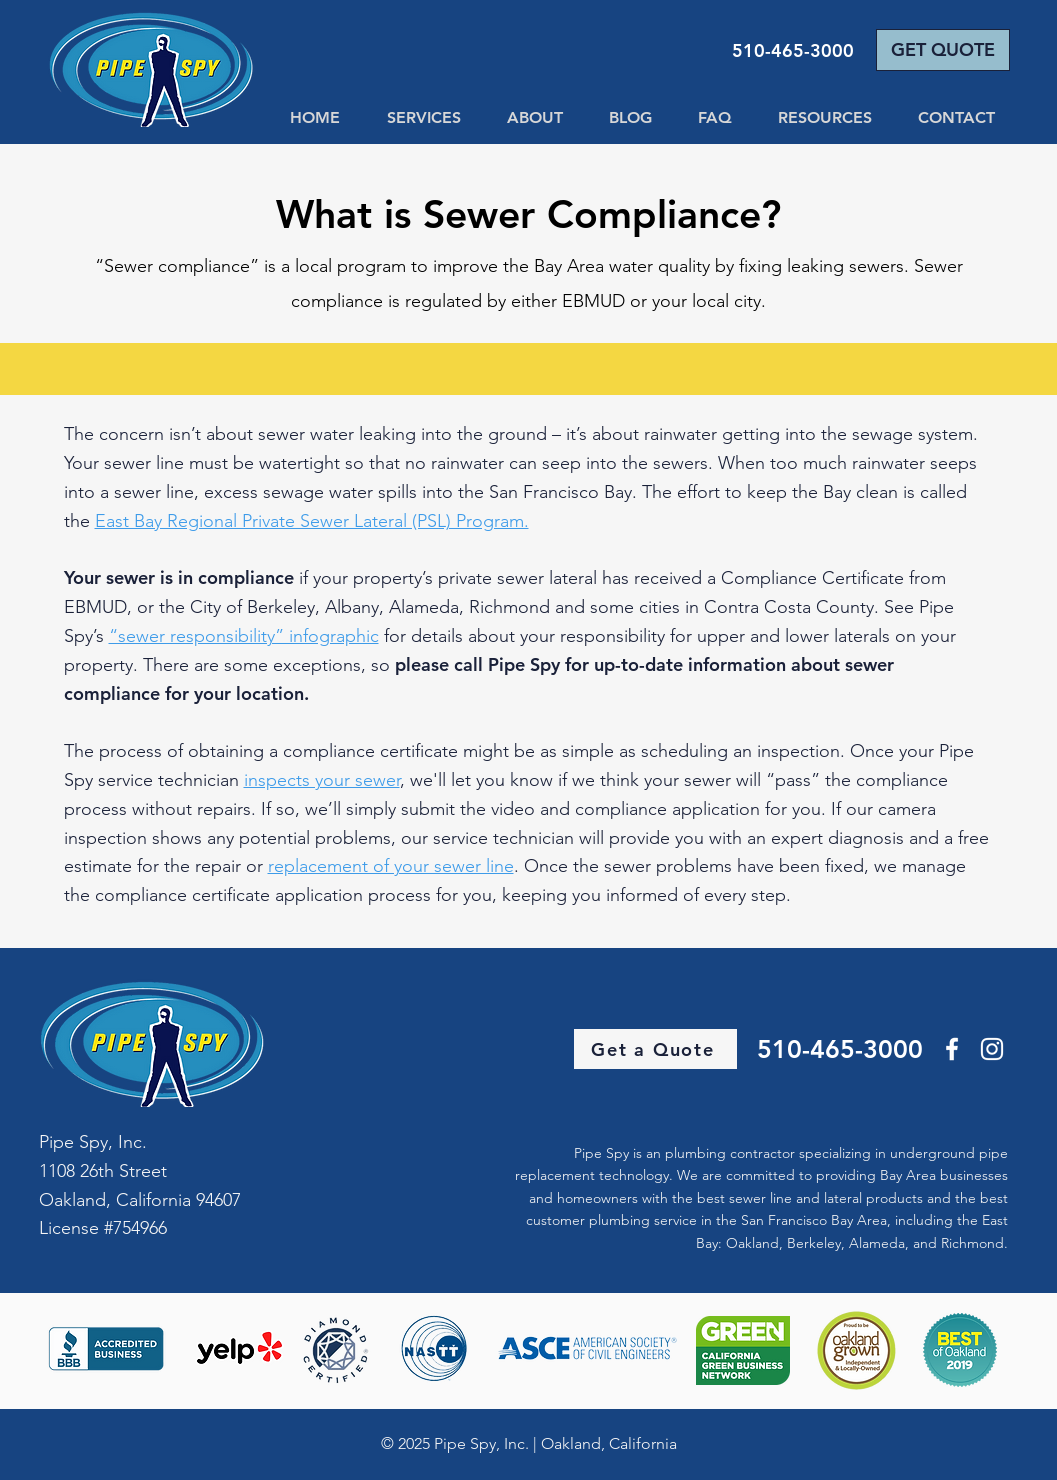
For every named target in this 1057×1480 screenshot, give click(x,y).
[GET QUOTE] (943, 50)
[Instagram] (992, 1049)
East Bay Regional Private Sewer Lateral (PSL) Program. (312, 521)
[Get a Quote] (655, 1049)
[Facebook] (952, 1049)
